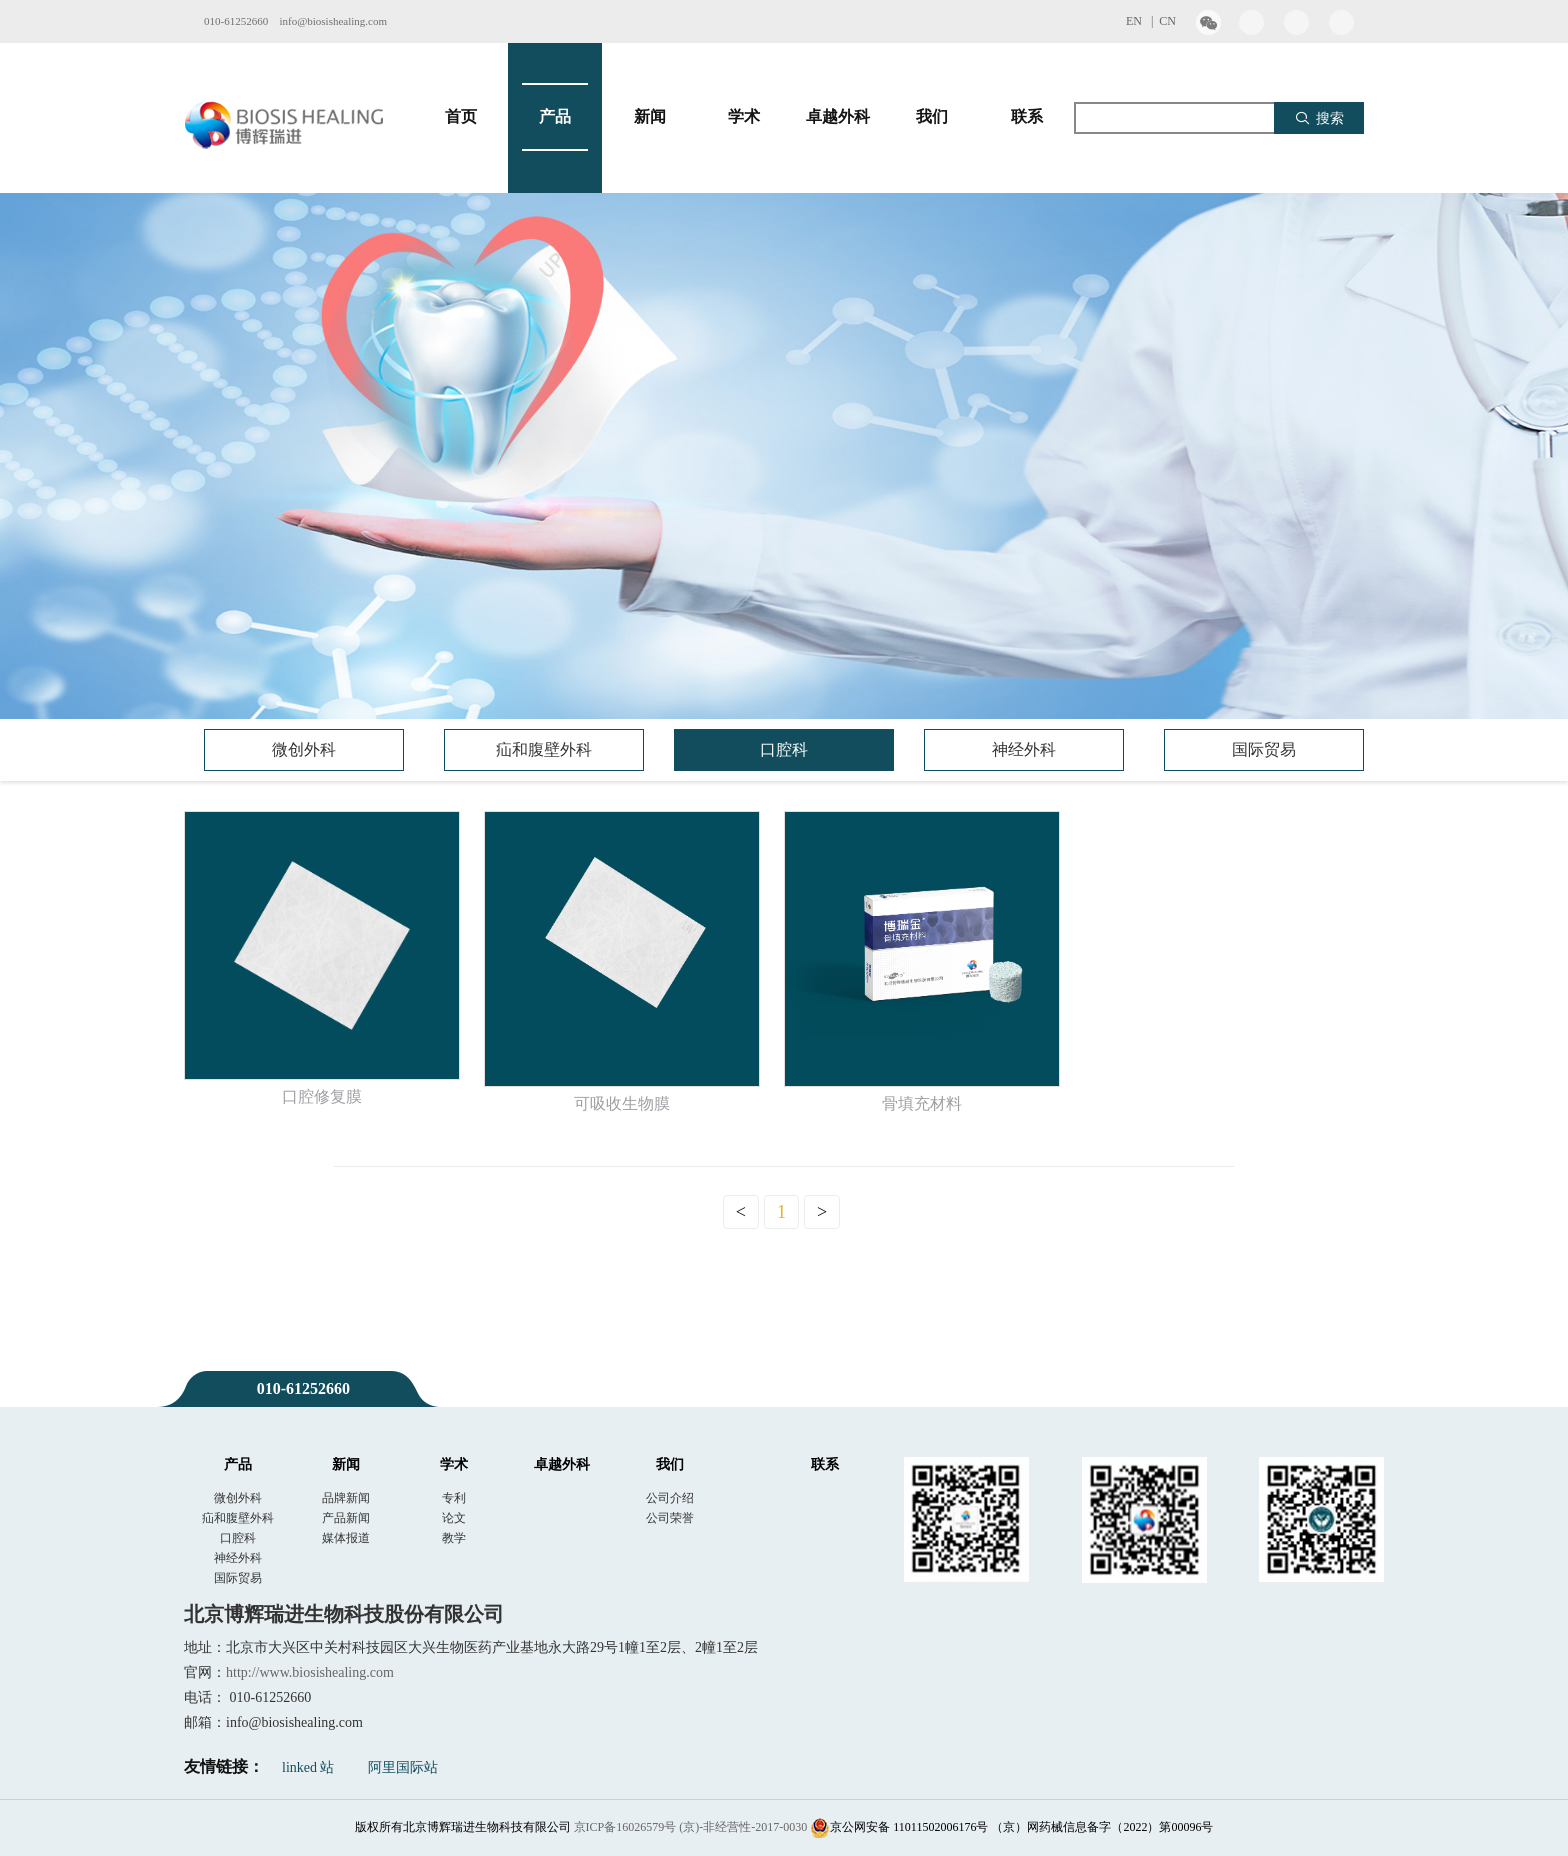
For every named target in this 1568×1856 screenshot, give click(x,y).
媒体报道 (346, 1538)
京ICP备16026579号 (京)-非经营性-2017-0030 (691, 1827)
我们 (932, 117)
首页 (461, 117)
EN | (1142, 21)
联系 (1027, 117)
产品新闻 (346, 1518)
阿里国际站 (403, 1767)
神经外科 (1024, 749)
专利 (454, 1498)
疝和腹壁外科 (544, 749)
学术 (744, 117)
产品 (555, 117)
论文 (454, 1518)
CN (1167, 21)
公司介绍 (670, 1498)
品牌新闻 (346, 1498)
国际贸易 (1264, 749)
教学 (454, 1538)
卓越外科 (838, 117)
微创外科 (304, 749)
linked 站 (308, 1767)
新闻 (650, 117)
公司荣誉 (670, 1518)
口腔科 (784, 749)
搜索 (1319, 118)
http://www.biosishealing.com (310, 1672)
